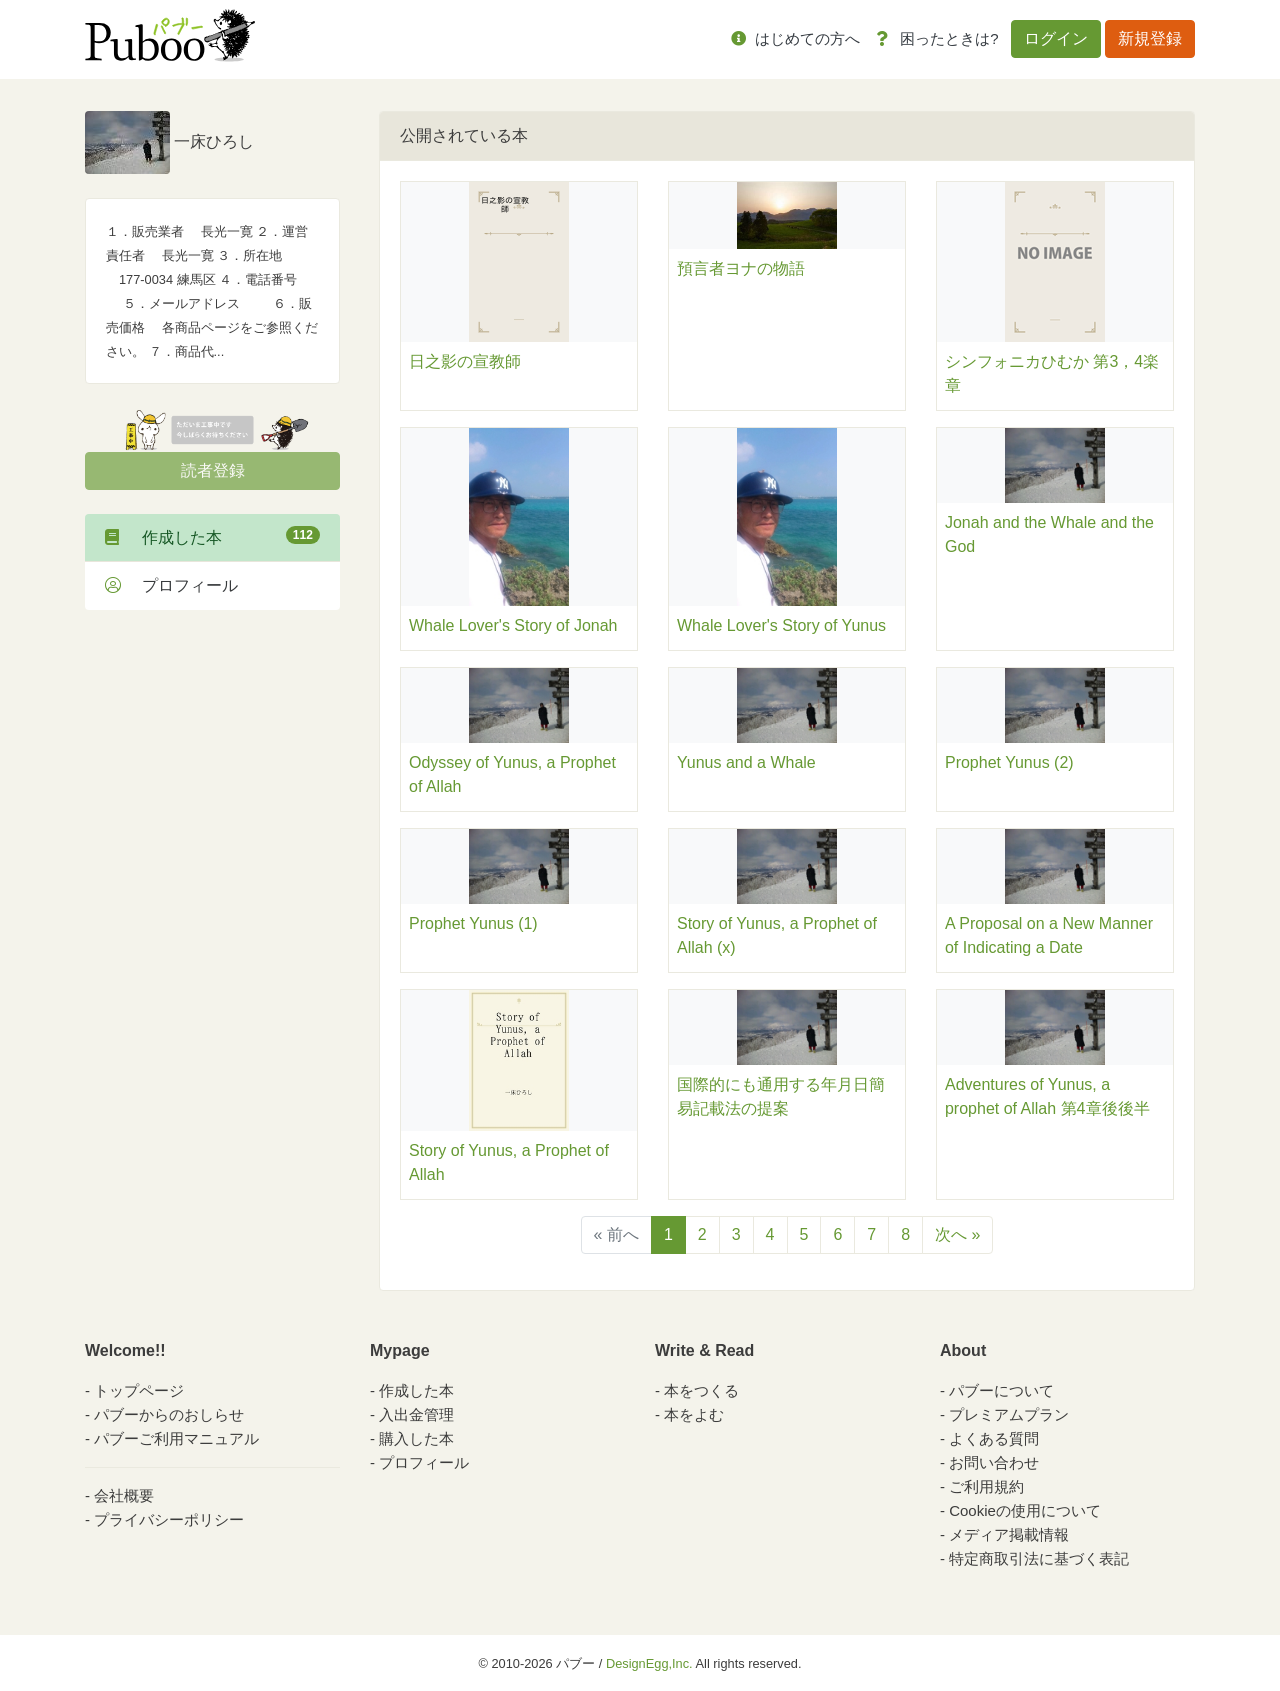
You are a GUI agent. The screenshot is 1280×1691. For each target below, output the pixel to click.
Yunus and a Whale (746, 762)
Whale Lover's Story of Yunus (781, 625)
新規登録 (1150, 38)
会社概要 (124, 1495)
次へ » (957, 1234)
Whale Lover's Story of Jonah (513, 625)
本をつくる (701, 1390)
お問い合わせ (994, 1462)
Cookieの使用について (1025, 1510)
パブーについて (1001, 1390)
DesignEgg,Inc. (649, 1663)
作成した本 (212, 536)
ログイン (1056, 38)
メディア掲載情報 (1009, 1534)
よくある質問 (994, 1438)
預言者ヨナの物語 (741, 268)
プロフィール (171, 585)
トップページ (139, 1390)
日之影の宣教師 (465, 361)
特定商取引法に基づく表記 (1039, 1558)
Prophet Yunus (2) (1009, 762)
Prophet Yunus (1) (473, 923)
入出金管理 (416, 1414)
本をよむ (694, 1414)
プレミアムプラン (1009, 1414)
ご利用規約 (986, 1486)
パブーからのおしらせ (169, 1414)
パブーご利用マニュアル (176, 1438)
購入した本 (416, 1438)
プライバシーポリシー (169, 1519)
